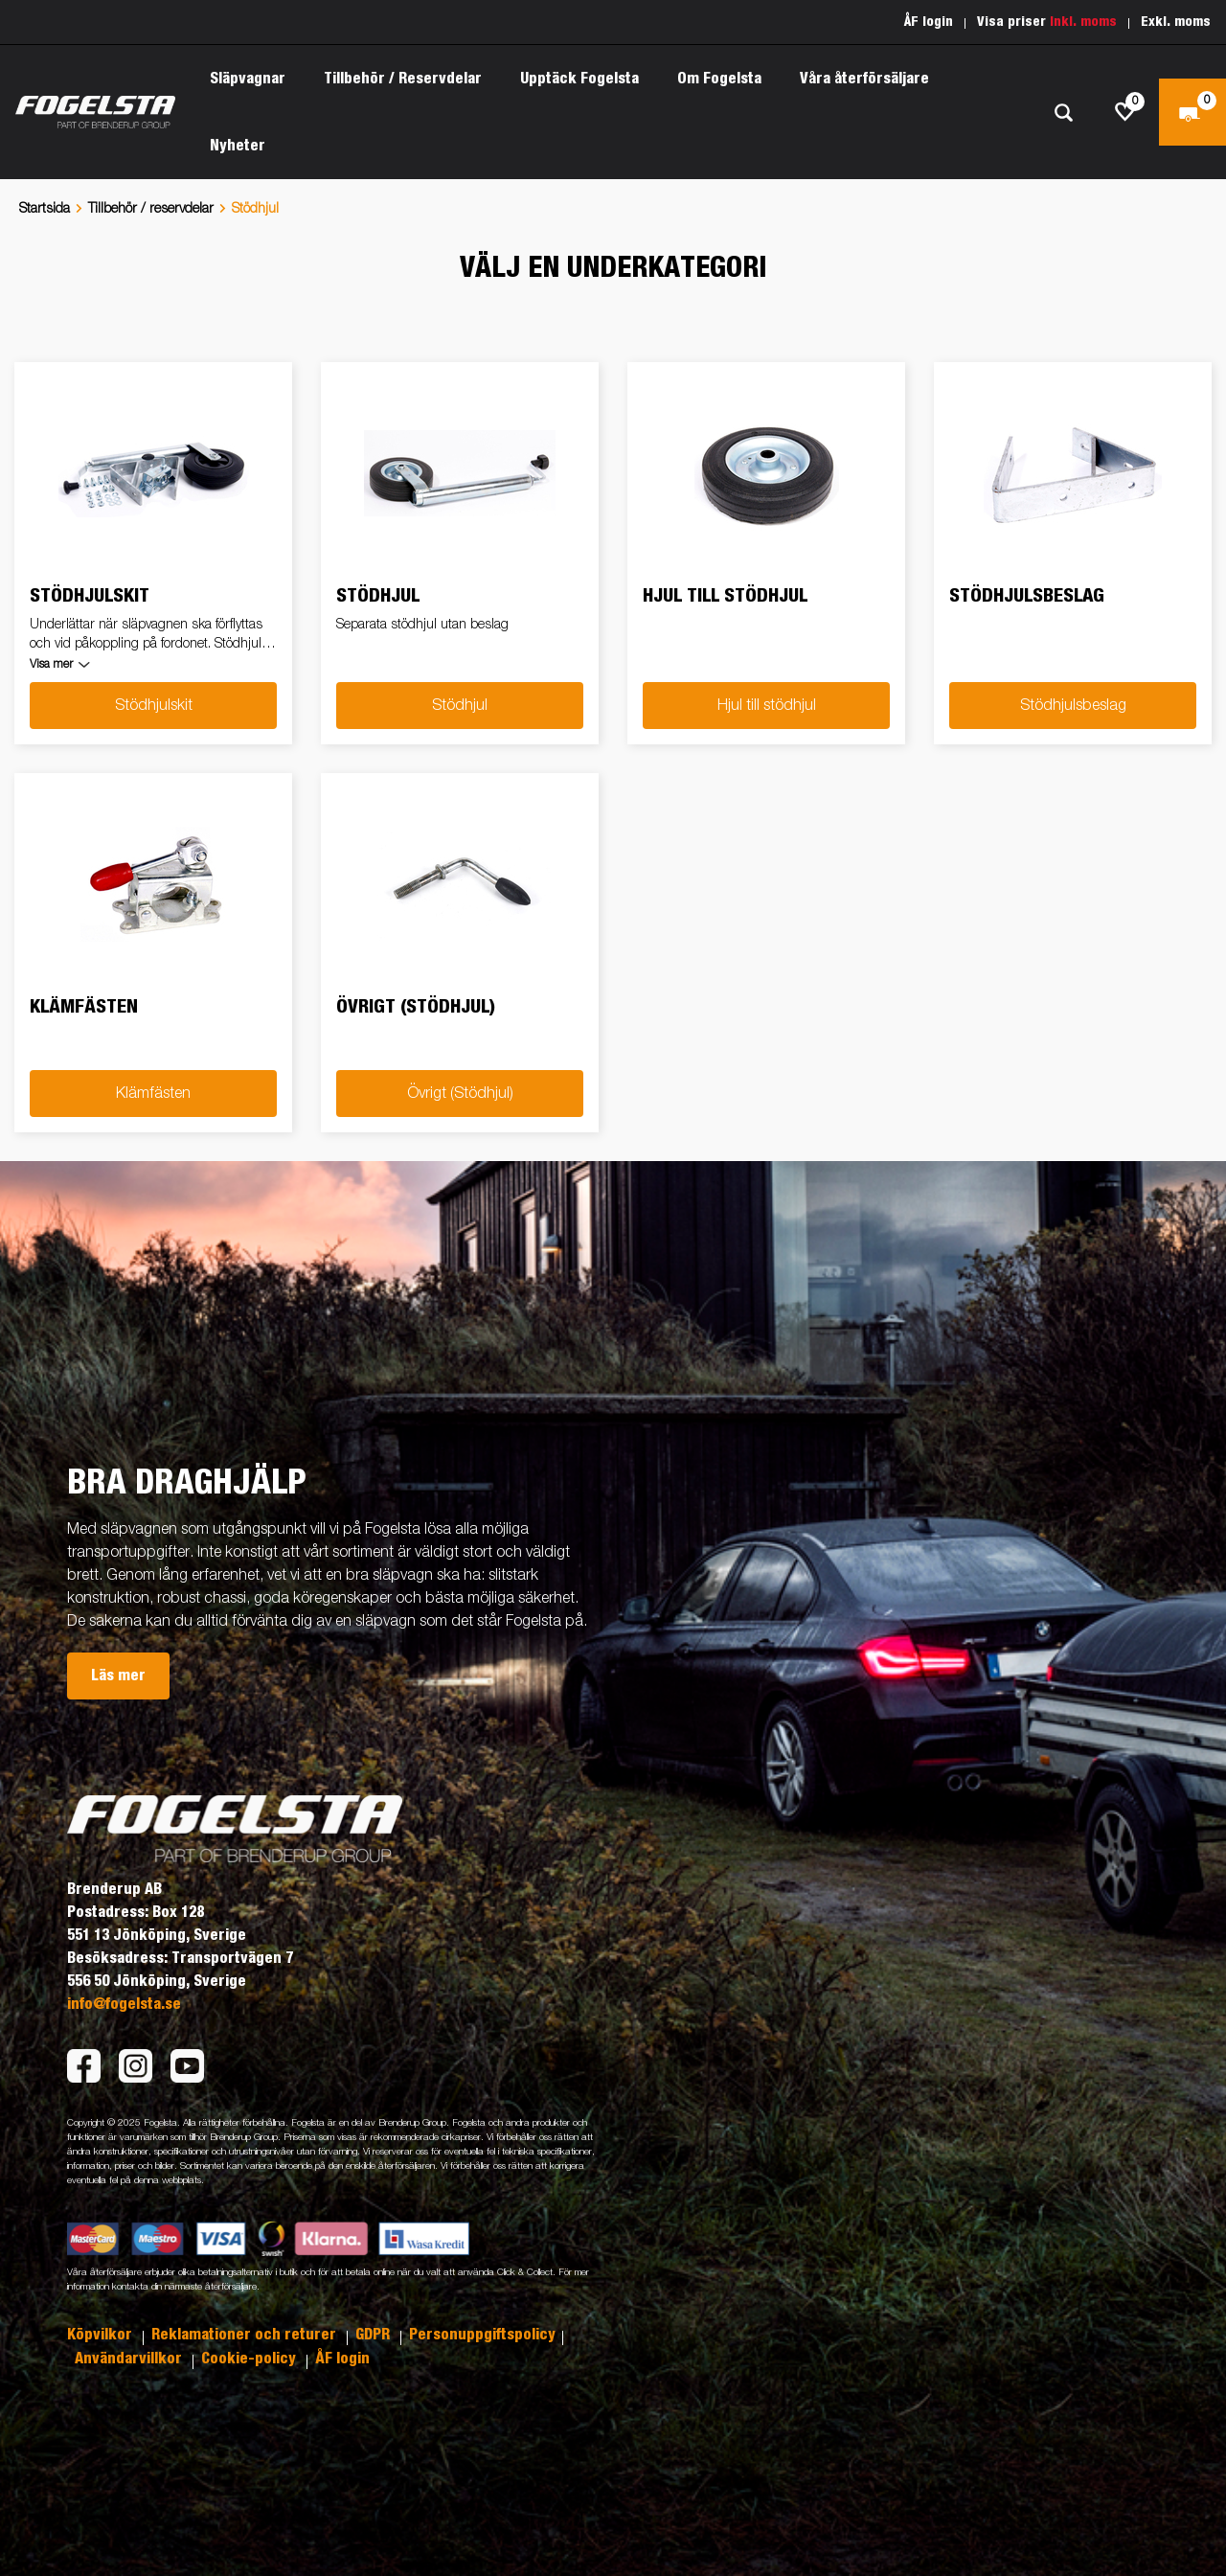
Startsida (44, 209)
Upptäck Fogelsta (579, 78)
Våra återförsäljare (864, 78)
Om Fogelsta (719, 78)
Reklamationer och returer (245, 2334)
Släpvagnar (247, 78)
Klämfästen (153, 1094)
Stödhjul (460, 706)
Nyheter (237, 145)
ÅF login (928, 22)
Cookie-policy (250, 2358)
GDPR (374, 2334)
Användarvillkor (130, 2358)
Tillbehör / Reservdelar (403, 78)
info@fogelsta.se (124, 2004)
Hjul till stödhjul (766, 706)
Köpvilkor (101, 2334)
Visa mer (51, 665)
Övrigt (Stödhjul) (460, 1094)
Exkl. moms (1176, 22)
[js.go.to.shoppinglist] (1125, 112)
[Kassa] (1192, 112)
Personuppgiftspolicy (482, 2334)
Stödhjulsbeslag (1073, 706)
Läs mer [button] (118, 1675)
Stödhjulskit (154, 706)
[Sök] (1063, 112)
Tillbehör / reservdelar (151, 209)
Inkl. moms (1083, 22)
